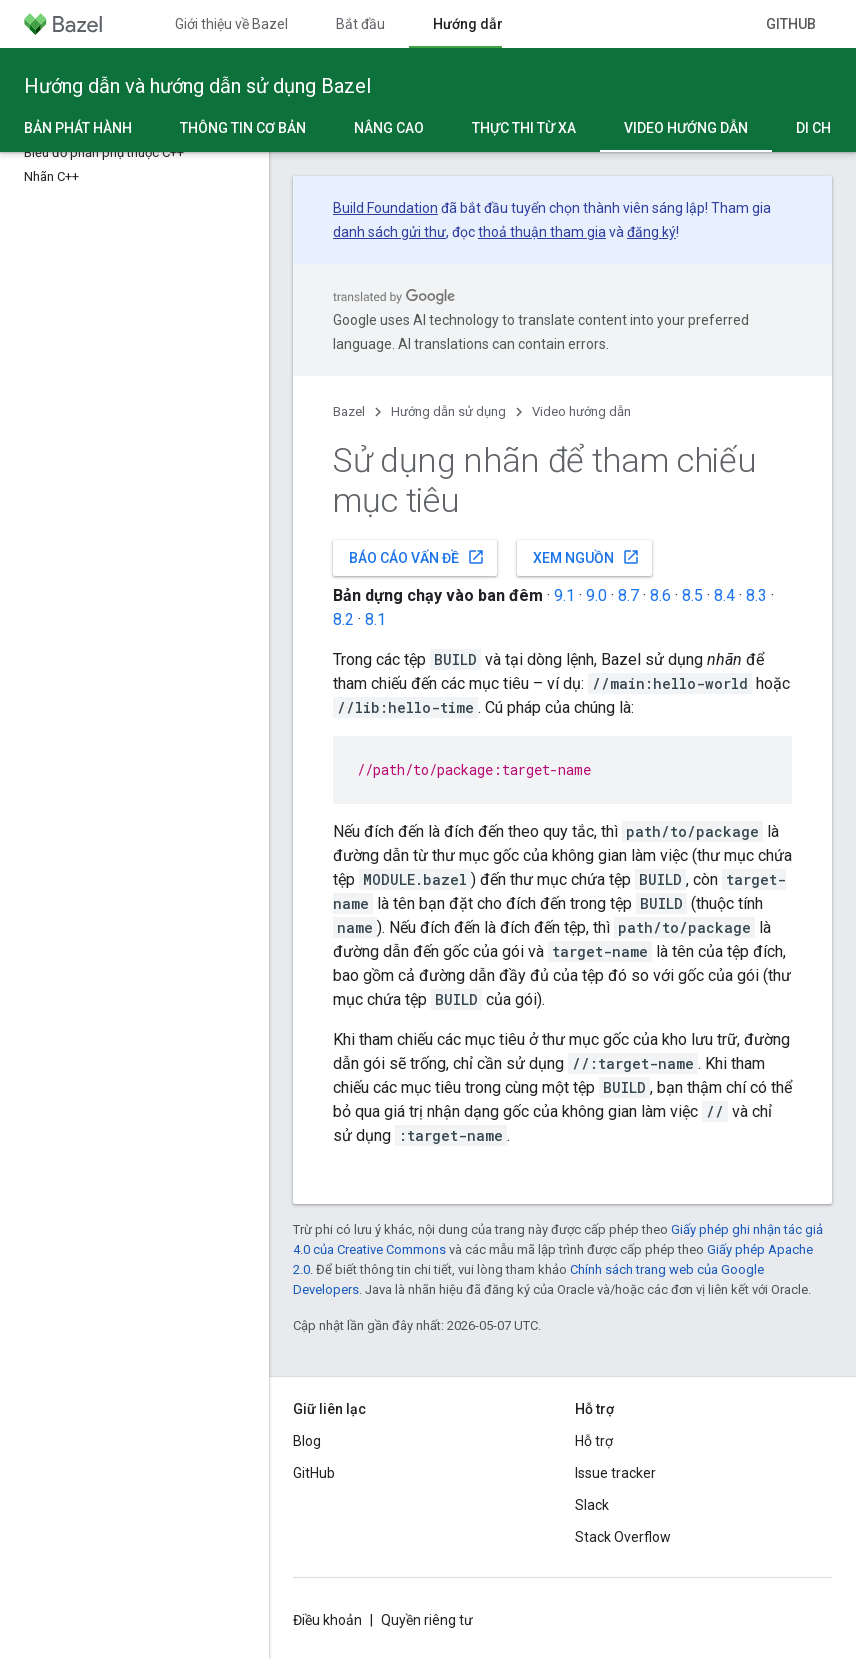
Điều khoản (327, 1620)
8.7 (628, 595)
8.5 (692, 595)
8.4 (724, 595)
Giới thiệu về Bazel (231, 24)
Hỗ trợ (594, 1441)
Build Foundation (385, 208)
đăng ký (651, 232)
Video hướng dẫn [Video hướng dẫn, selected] (686, 128)
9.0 (596, 595)
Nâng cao (389, 128)
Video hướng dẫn (581, 411)
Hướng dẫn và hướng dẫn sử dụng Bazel (197, 86)
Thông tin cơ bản (243, 128)
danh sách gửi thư (389, 232)
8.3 (756, 595)
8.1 (375, 619)
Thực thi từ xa (524, 128)
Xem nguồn (586, 557)
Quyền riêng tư (427, 1620)
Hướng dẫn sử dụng (448, 411)
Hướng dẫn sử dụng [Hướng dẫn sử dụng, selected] (497, 24)
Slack (592, 1505)
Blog (307, 1441)
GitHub (791, 24)
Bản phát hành (78, 128)
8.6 (660, 595)
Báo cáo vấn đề (417, 557)
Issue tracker (615, 1473)
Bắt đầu (360, 24)
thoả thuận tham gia (542, 232)
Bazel (349, 411)
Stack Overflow (623, 1537)
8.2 (343, 619)
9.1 (564, 595)
